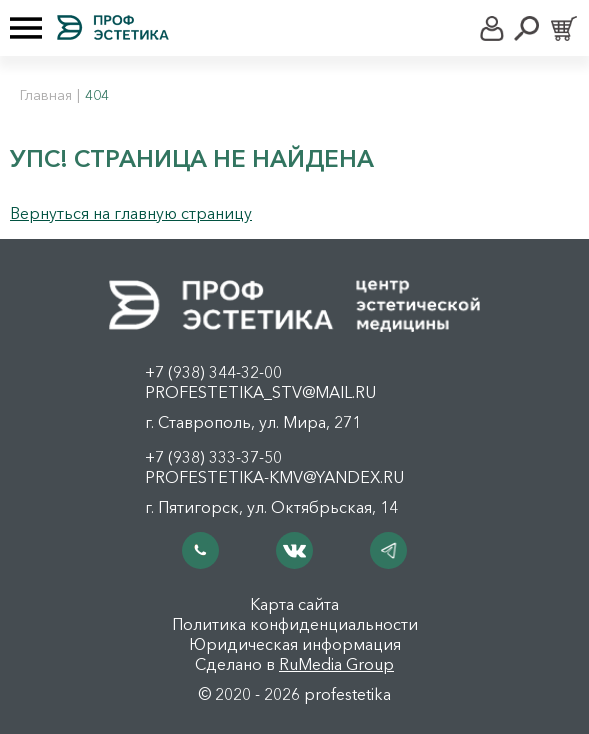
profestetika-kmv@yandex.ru (274, 477)
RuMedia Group (336, 664)
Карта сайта (294, 604)
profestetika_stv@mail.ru (260, 392)
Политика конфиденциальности (295, 624)
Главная (46, 95)
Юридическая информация (295, 644)
